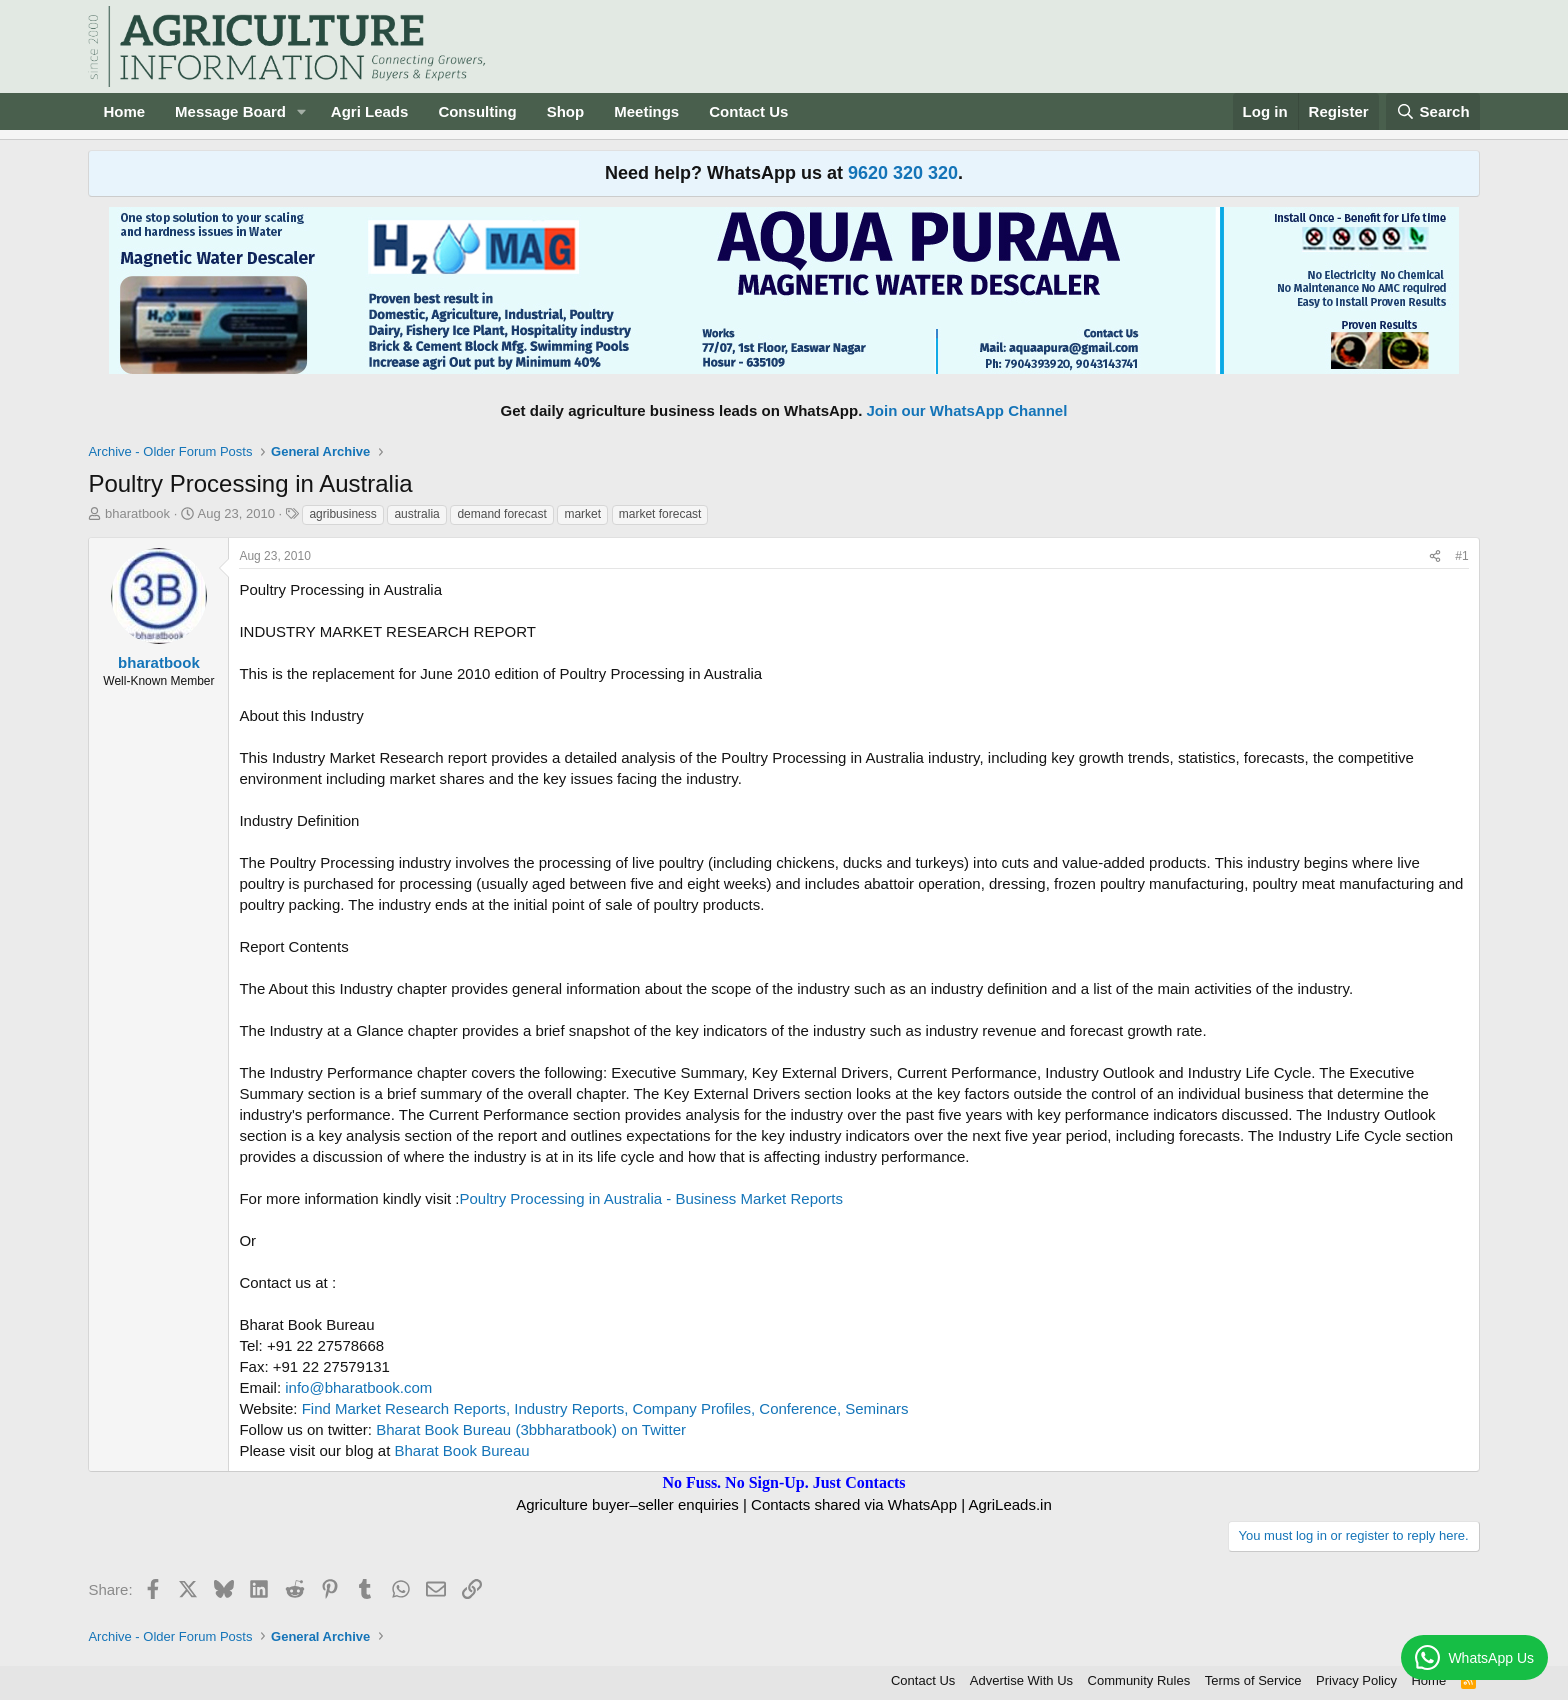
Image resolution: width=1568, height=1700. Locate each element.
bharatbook (137, 513)
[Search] (1433, 111)
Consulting (477, 111)
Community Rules (1139, 1680)
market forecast (660, 514)
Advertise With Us (1021, 1680)
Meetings (646, 111)
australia (416, 514)
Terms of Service (1253, 1680)
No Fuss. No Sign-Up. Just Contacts (783, 1482)
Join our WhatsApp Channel (967, 410)
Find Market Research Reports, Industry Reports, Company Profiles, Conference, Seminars (605, 1408)
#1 (1461, 556)
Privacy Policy (1356, 1680)
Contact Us (748, 111)
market (582, 514)
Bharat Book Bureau (462, 1450)
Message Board (230, 111)
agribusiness (342, 514)
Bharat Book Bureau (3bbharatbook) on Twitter (531, 1429)
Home (124, 111)
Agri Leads (370, 111)
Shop (566, 111)
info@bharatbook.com (358, 1387)
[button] (302, 111)
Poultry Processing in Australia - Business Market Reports (651, 1198)
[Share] (1435, 556)
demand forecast (501, 514)
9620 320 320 (903, 173)
